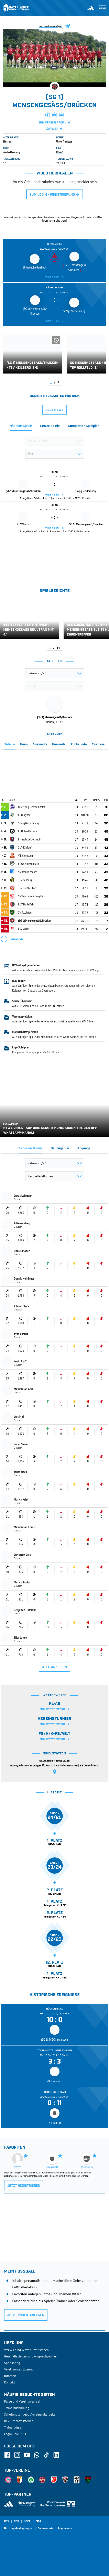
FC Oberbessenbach (28, 864)
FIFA (38, 2521)
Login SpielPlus (15, 2434)
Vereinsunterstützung (19, 2369)
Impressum (65, 2528)
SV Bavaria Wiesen (27, 872)
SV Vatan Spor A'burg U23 (31, 896)
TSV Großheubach (27, 888)
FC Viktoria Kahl (26, 904)
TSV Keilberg (25, 880)
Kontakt (9, 2382)
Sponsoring (12, 2363)
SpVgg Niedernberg (28, 823)
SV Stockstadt (25, 912)
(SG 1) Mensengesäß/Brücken (34, 920)
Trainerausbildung (16, 2408)
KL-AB (59, 152)
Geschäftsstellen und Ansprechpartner (30, 2356)
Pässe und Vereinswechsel (22, 2401)
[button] (47, 115)
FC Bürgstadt (24, 815)
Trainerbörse (12, 2427)
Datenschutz (45, 2528)
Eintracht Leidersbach (29, 839)
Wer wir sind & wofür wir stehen (26, 2350)
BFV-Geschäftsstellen (18, 2421)
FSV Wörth (23, 929)
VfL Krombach (25, 855)
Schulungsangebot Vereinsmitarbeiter (30, 2414)
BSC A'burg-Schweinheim (31, 807)
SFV (6, 2521)
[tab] (21, 427)
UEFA (27, 2521)
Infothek (10, 2376)
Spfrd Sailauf (24, 847)
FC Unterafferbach (27, 831)
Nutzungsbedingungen (18, 2528)
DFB (16, 2521)
